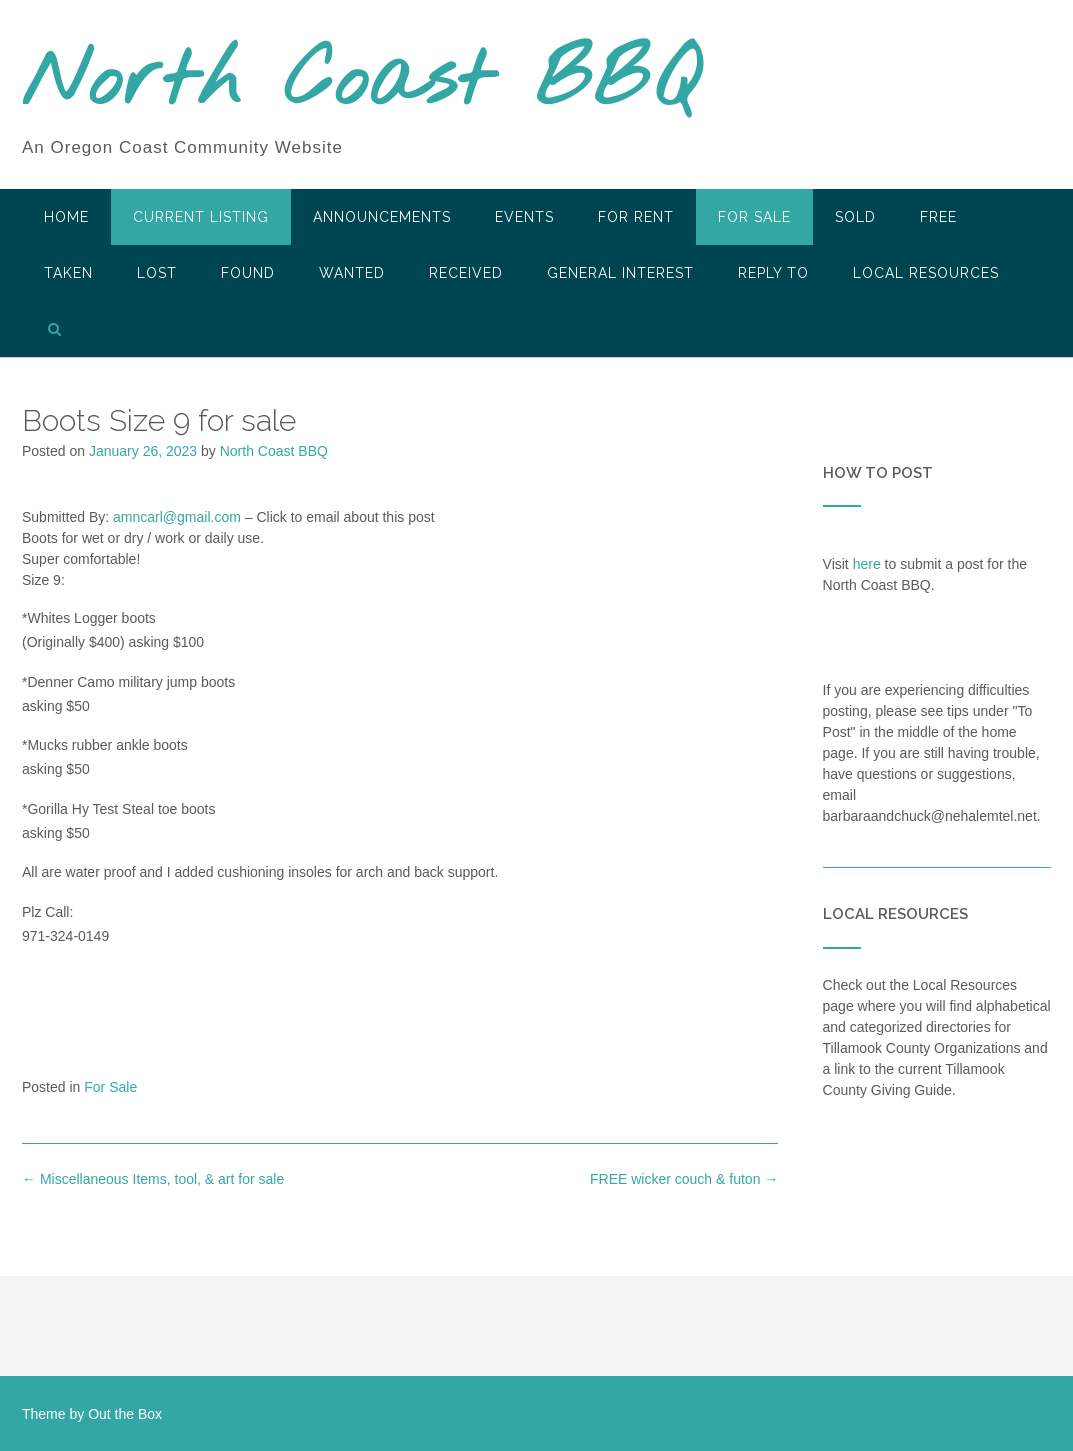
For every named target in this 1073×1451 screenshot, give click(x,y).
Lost (157, 273)
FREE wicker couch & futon (684, 1179)
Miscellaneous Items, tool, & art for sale (153, 1179)
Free (938, 217)
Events (524, 217)
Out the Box (125, 1414)
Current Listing (201, 217)
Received (466, 273)
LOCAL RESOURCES (926, 273)
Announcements (382, 217)
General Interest (620, 273)
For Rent (636, 217)
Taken (68, 273)
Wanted (352, 273)
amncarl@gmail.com (177, 517)
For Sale (754, 217)
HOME (66, 217)
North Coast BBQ (360, 83)
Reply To (773, 273)
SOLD (855, 217)
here (867, 564)
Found (248, 273)
